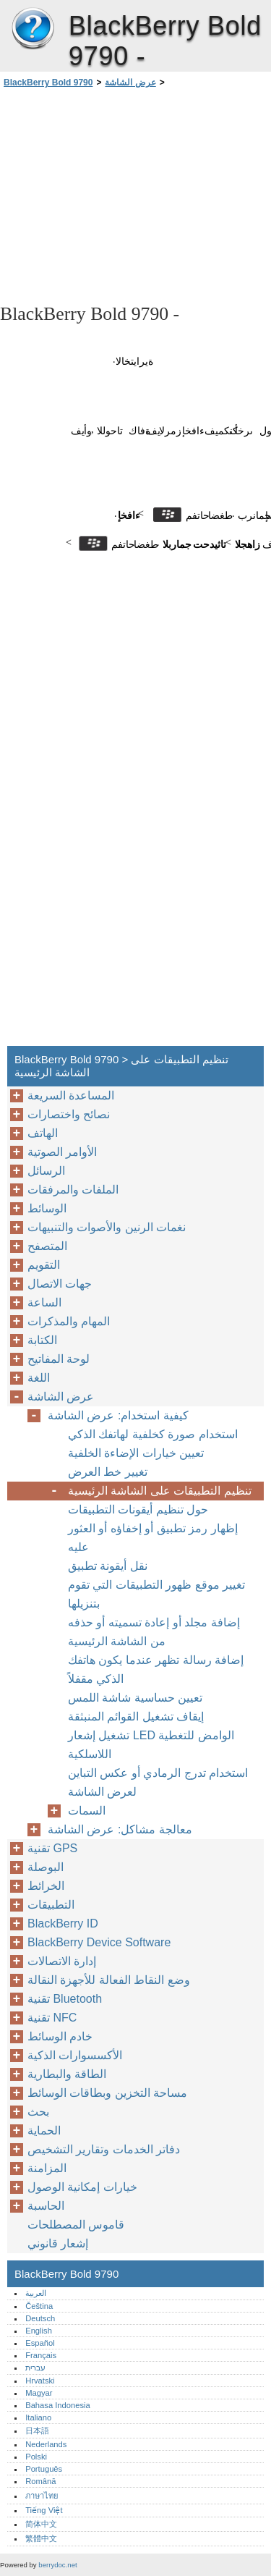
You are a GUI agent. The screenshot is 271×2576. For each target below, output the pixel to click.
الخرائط (45, 1886)
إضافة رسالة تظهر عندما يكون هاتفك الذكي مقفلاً (156, 1669)
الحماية (44, 2130)
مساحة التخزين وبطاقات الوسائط (107, 2093)
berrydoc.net (57, 2565)
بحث (38, 2112)
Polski (36, 2456)
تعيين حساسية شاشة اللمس (135, 1698)
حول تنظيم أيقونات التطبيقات (138, 1509)
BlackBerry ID (62, 1923)
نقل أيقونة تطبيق (107, 1566)
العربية (35, 2293)
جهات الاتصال (59, 1284)
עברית (35, 2367)
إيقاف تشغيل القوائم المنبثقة (136, 1716)
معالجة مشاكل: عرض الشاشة (120, 1829)
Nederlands (45, 2444)
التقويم (43, 1265)
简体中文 (41, 2524)
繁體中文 (41, 2538)
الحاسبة (45, 2206)
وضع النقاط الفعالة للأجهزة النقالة (108, 1980)
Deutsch (40, 2318)
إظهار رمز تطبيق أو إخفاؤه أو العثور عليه (153, 1537)
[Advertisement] (135, 194)
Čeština (39, 2306)
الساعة (44, 1302)
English (38, 2330)
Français (40, 2355)
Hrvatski (39, 2380)
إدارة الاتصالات (61, 1961)
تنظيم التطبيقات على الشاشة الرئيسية (159, 1491)
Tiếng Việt (43, 2510)
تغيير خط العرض (107, 1472)
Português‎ (43, 2469)
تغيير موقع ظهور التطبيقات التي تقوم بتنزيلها (156, 1594)
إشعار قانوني (57, 2243)
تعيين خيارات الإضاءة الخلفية (136, 1453)
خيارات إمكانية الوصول (82, 2187)
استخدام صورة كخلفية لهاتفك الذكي (153, 1434)
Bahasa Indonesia (57, 2405)
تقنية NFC (52, 2017)
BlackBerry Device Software (99, 1942)
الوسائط (46, 1208)
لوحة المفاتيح (58, 1359)
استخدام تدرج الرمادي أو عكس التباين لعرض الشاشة (158, 1782)
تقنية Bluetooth (64, 1999)
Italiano (38, 2417)
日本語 (37, 2430)
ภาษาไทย (42, 2495)
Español (39, 2343)
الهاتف (42, 1133)
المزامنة (46, 2168)
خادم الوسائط (60, 2036)
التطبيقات (50, 1905)
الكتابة (42, 1340)
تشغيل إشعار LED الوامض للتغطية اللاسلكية (151, 1744)
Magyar (38, 2393)
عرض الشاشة (130, 82)
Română (40, 2481)
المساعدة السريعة (70, 1095)
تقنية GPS (52, 1848)
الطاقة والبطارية (66, 2074)
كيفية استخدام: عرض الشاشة (118, 1415)
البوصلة (45, 1867)
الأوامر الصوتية (62, 1152)
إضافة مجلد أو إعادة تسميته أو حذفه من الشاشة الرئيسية (154, 1631)
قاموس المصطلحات (75, 2224)
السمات (87, 1810)
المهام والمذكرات (68, 1321)
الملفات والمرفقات (73, 1189)
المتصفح (47, 1246)
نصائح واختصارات (68, 1114)
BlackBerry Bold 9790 (32, 29)
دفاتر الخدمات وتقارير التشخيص (103, 2149)
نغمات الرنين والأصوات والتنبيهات (106, 1227)
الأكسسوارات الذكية (74, 2055)
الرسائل (46, 1171)
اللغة (38, 1378)
